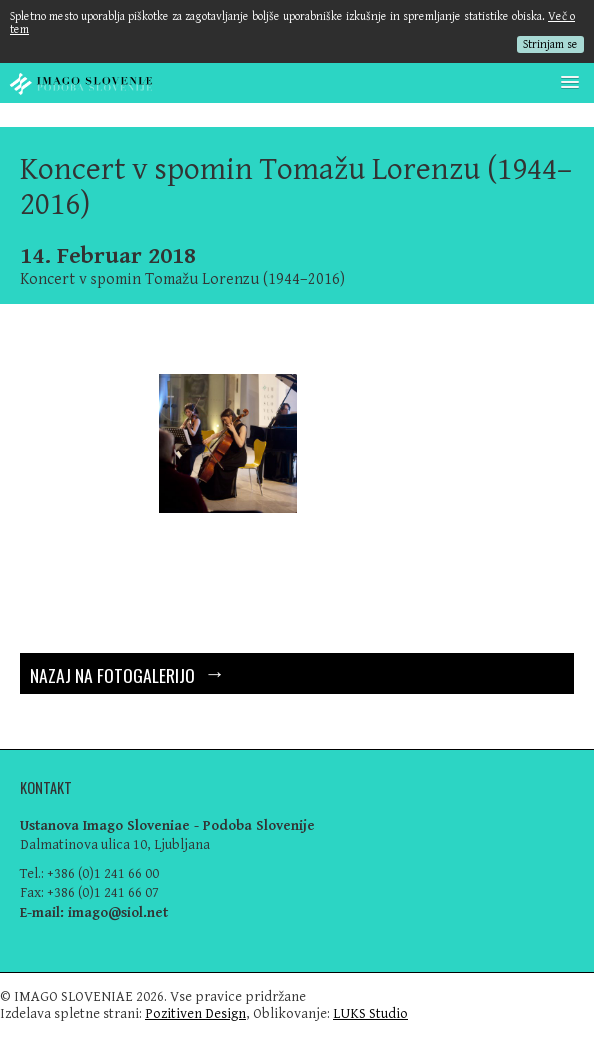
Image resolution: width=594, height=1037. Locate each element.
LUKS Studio (370, 1013)
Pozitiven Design (195, 1013)
